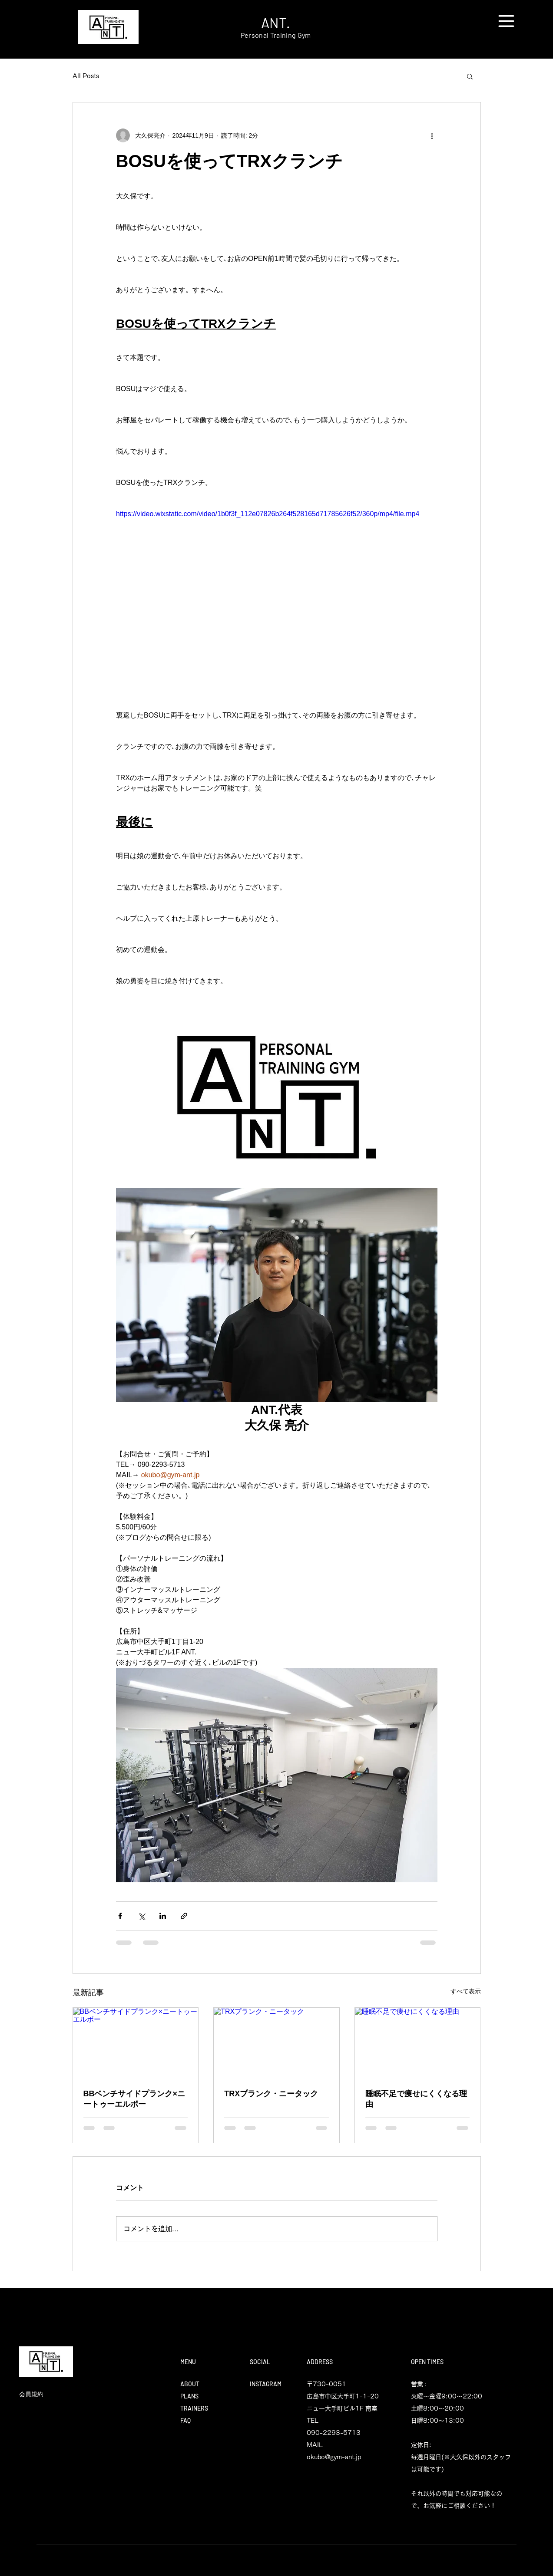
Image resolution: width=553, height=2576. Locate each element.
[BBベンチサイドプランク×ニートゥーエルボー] (136, 2043)
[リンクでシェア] (184, 1916)
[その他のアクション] (432, 135)
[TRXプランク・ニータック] (276, 2043)
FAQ (185, 2420)
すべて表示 (465, 1991)
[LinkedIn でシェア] (163, 1916)
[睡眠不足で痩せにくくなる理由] (417, 2043)
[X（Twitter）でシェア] (141, 1916)
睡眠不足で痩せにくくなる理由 (416, 2098)
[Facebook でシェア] (120, 1916)
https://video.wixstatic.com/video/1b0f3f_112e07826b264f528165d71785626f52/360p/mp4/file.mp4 (267, 513)
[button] (506, 21)
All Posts (86, 76)
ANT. (275, 22)
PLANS (189, 2396)
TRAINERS (194, 2408)
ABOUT (189, 2384)
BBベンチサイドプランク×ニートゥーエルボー (134, 2098)
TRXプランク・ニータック (271, 2093)
